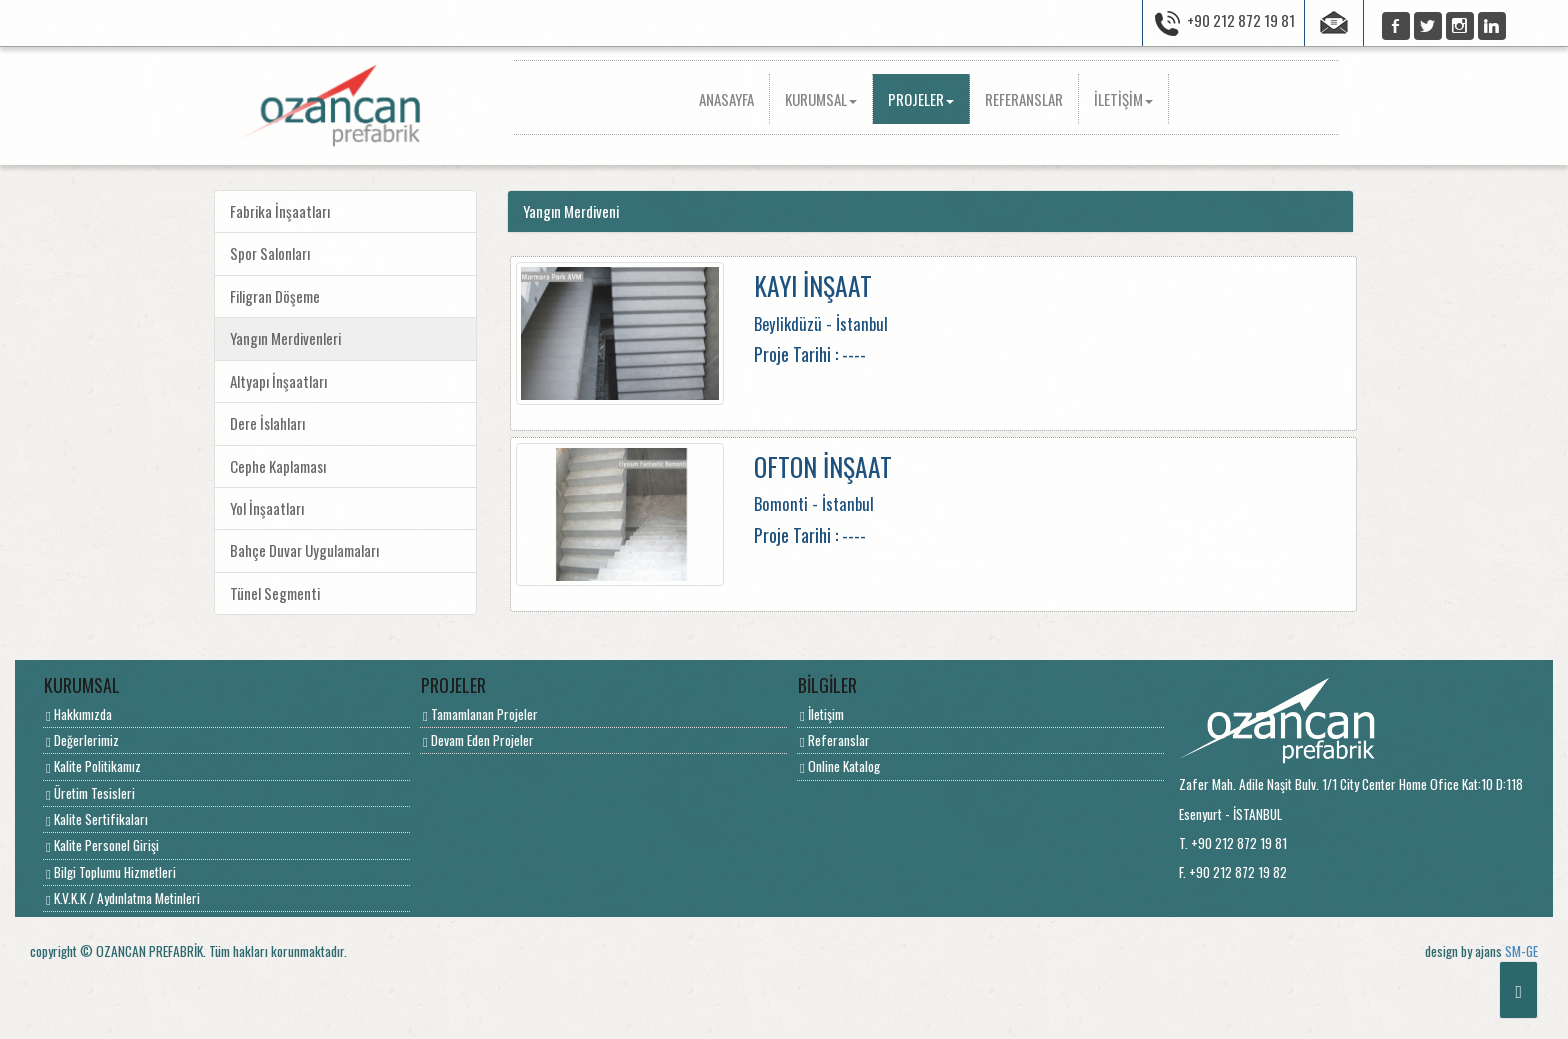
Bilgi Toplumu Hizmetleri (111, 872)
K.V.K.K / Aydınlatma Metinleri (123, 898)
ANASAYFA (734, 98)
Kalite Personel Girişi (102, 845)
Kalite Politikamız (93, 766)
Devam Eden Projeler (478, 740)
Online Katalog (840, 766)
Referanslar (835, 740)
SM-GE (1521, 951)
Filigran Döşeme (275, 296)
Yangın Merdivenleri (285, 338)
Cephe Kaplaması (278, 466)
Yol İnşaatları (267, 508)
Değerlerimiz (82, 740)
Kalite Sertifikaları (97, 819)
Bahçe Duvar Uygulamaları (304, 550)
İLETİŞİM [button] (1123, 99)
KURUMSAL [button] (821, 99)
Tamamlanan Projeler (480, 714)
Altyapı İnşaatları (278, 381)
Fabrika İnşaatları (280, 211)
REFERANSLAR (1024, 99)
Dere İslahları (267, 423)
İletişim (822, 714)
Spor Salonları (270, 253)
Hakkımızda (79, 714)
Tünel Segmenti (275, 593)
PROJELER (921, 99)
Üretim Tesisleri (90, 793)
